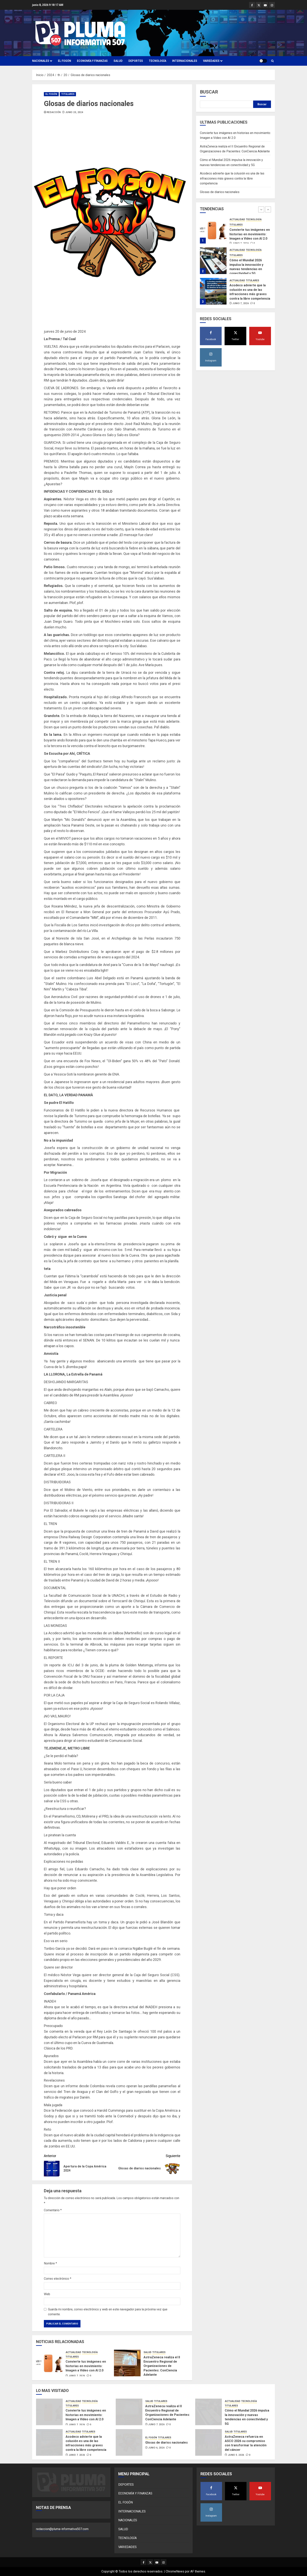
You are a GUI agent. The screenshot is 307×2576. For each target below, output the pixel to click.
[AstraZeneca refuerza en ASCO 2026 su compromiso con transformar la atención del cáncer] (208, 2442)
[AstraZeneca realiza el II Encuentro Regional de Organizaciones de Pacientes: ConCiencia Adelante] (127, 2363)
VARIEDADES (211, 60)
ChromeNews (175, 2571)
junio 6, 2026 (156, 2447)
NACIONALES (40, 60)
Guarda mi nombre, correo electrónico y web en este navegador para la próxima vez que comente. (107, 2311)
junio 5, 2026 (236, 2455)
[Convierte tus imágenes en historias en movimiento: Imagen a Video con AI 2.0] (49, 2363)
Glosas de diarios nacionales (219, 192)
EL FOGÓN (64, 60)
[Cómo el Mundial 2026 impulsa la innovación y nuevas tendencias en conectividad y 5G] (213, 260)
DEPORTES (135, 60)
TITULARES (67, 94)
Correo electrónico (57, 2278)
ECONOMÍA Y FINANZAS (92, 60)
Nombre (50, 2263)
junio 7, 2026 (77, 2375)
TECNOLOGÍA (157, 60)
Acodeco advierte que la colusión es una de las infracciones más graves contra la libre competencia (232, 178)
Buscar (209, 92)
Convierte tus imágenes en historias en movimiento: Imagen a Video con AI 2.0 (86, 2366)
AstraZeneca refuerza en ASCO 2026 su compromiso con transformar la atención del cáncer (245, 2443)
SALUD (118, 60)
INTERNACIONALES (184, 60)
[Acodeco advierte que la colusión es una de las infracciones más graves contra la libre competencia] (213, 291)
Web (47, 2294)
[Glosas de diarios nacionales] (129, 2442)
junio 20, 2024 (74, 112)
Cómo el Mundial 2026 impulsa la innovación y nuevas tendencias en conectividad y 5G (246, 266)
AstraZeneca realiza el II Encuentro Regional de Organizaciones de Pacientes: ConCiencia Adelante (162, 2366)
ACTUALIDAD (73, 2352)
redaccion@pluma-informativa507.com (62, 2529)
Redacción (54, 112)
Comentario (53, 2210)
